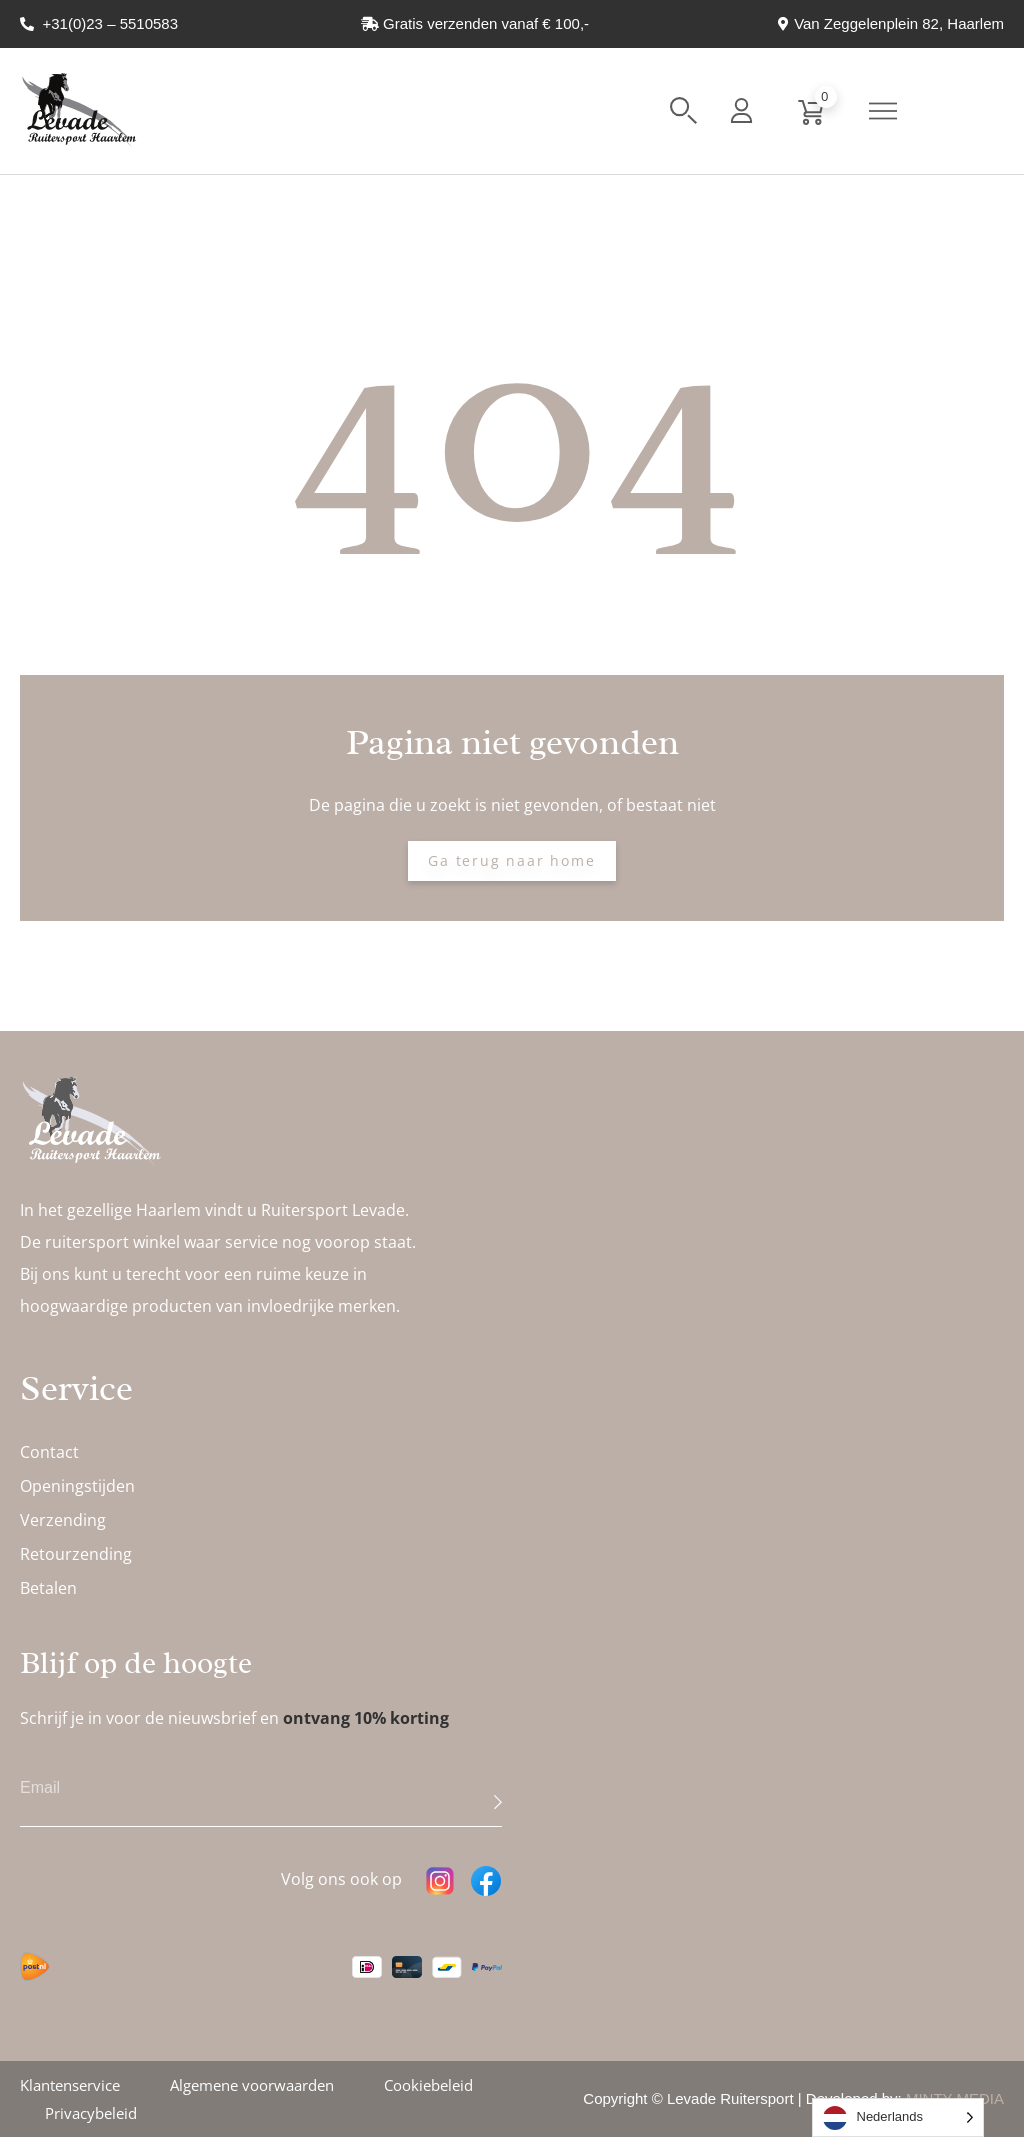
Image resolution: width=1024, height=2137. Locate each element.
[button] (683, 110)
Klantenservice (70, 2085)
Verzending (63, 1520)
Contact (49, 1452)
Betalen (48, 1588)
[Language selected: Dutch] (898, 2117)
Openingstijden (77, 1486)
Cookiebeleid (428, 2085)
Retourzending (76, 1554)
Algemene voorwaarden (252, 2085)
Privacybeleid (91, 2113)
